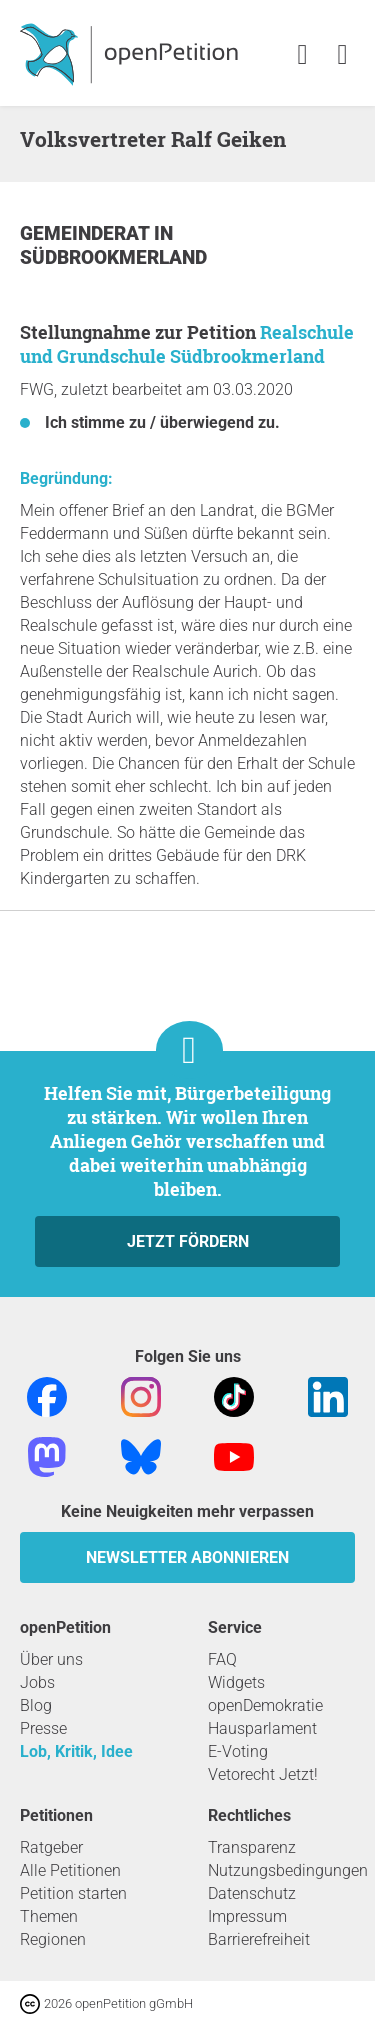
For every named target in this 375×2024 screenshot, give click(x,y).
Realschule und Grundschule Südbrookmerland (187, 344)
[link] (342, 55)
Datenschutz (252, 1893)
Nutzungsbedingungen (288, 1870)
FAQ (222, 1659)
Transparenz (252, 1847)
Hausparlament (262, 1728)
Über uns (51, 1659)
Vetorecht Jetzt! (263, 1774)
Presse (43, 1728)
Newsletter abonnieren (187, 1557)
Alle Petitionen (70, 1870)
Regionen (53, 1939)
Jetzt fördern (188, 1241)
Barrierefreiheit (259, 1939)
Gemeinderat (87, 233)
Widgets (236, 1682)
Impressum (247, 1916)
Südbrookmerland (113, 257)
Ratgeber (51, 1847)
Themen (49, 1916)
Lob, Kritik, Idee (76, 1751)
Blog (36, 1705)
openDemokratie (265, 1705)
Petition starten (73, 1893)
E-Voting (238, 1751)
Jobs (37, 1682)
